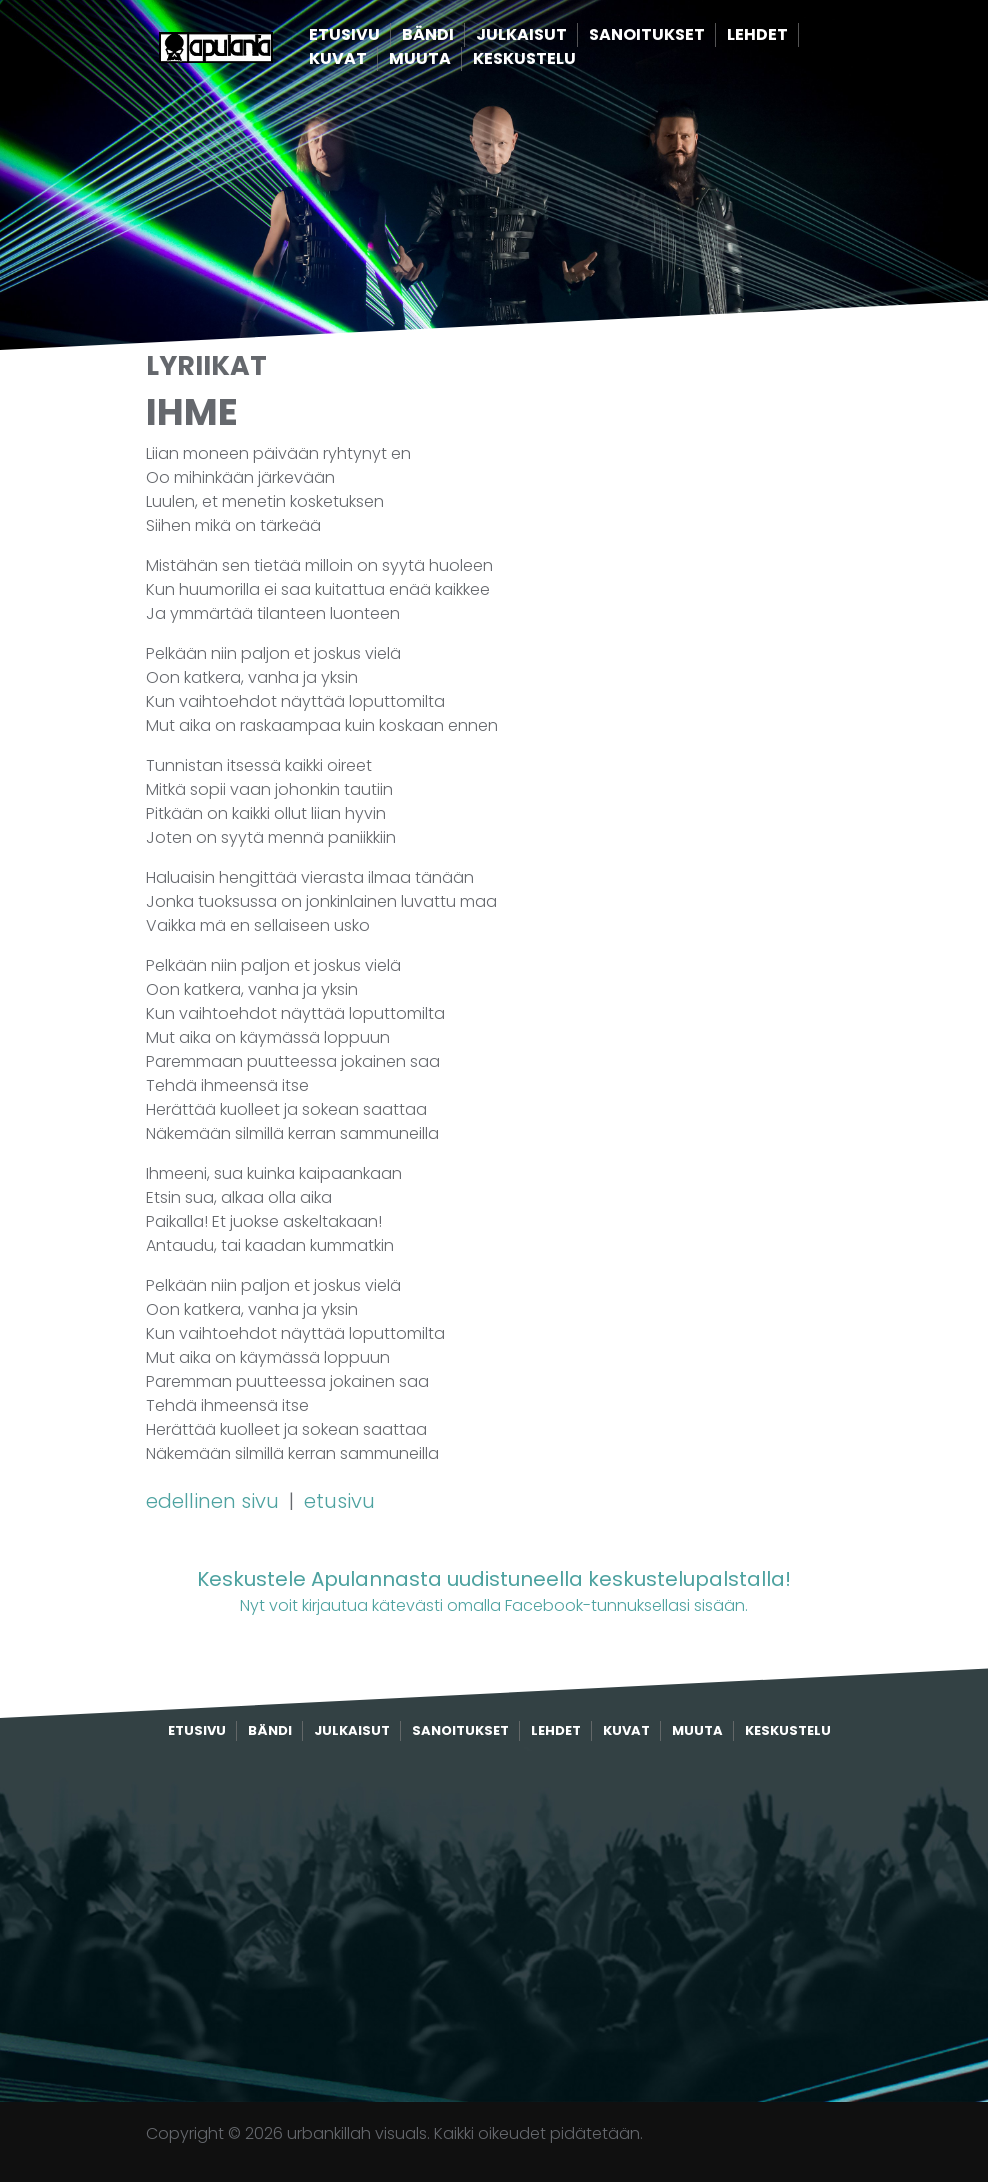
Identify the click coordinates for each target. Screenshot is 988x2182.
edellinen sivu (215, 1501)
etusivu (339, 1501)
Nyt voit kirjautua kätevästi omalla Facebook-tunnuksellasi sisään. (494, 1590)
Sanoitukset (681, 35)
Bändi (462, 35)
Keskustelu (558, 59)
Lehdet (791, 35)
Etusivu (378, 35)
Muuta (454, 59)
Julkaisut (555, 35)
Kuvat (372, 59)
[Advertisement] (494, 1922)
